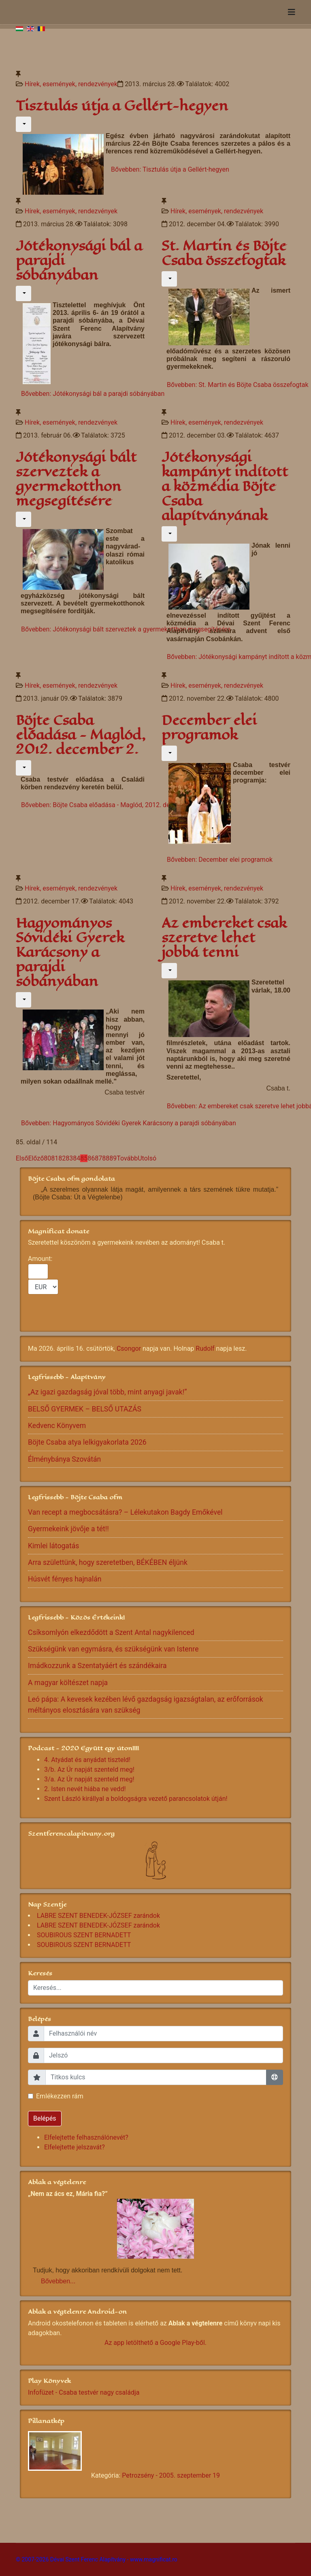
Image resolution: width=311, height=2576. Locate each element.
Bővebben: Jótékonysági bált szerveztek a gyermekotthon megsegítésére (126, 629)
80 (47, 1158)
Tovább (127, 1158)
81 (54, 1158)
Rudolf (205, 1348)
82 (62, 1158)
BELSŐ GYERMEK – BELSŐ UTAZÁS (84, 1409)
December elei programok (209, 727)
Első (22, 1158)
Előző (36, 1158)
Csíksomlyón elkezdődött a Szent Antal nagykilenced (111, 1632)
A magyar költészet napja (68, 1683)
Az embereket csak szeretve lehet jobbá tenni (224, 937)
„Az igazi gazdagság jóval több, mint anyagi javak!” (107, 1392)
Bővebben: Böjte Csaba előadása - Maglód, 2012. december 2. (110, 805)
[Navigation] (291, 12)
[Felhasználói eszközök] (23, 124)
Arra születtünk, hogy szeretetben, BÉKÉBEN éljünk (107, 1562)
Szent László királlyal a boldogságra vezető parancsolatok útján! (136, 1798)
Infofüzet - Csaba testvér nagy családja (83, 2392)
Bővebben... (58, 2281)
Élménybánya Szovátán (64, 1459)
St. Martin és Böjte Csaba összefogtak (224, 253)
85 (83, 1158)
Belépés (44, 2118)
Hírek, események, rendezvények (71, 84)
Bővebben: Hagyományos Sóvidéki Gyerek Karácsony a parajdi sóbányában (128, 1123)
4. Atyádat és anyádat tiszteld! (87, 1760)
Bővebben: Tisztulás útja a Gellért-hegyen (170, 169)
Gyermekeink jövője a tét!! (68, 1529)
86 (91, 1158)
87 (98, 1158)
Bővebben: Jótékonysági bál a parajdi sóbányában (92, 393)
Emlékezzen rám (59, 2096)
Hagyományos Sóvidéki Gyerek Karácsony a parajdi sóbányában (70, 952)
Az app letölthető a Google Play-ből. (155, 2342)
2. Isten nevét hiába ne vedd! (85, 1789)
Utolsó (147, 1158)
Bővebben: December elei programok (220, 859)
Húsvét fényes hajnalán (64, 1579)
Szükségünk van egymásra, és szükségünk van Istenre (113, 1649)
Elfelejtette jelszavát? (74, 2147)
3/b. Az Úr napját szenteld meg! (89, 1769)
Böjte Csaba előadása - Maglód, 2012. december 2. (80, 734)
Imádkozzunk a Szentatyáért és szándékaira (97, 1666)
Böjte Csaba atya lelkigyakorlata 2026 (87, 1442)
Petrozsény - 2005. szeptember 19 (171, 2475)
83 (69, 1158)
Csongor (129, 1348)
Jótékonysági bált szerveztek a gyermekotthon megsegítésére (76, 479)
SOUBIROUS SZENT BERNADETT (84, 1935)
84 (76, 1158)
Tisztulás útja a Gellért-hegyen (122, 106)
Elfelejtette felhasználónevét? (86, 2137)
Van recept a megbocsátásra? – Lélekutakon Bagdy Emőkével (125, 1512)
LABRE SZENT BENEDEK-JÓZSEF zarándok (98, 1915)
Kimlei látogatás (53, 1546)
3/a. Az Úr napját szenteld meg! (89, 1779)
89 (113, 1158)
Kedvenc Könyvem (57, 1426)
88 (105, 1158)
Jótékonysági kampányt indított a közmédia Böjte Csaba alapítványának (225, 486)
